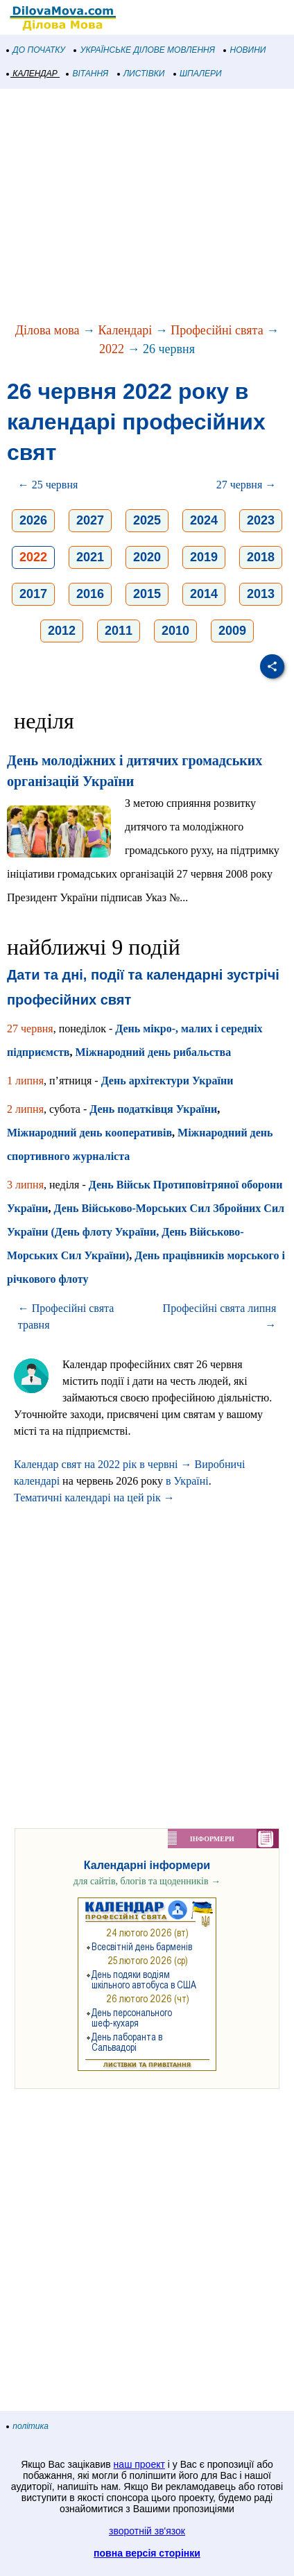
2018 (261, 557)
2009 (232, 631)
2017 (33, 594)
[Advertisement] (147, 207)
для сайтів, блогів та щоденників (147, 1881)
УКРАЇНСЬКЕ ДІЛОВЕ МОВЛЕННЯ (144, 50)
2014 (204, 594)
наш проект (139, 2464)
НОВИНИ (245, 50)
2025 (147, 520)
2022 (111, 349)
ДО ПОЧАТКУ (36, 50)
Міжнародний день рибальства (154, 1052)
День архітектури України (167, 1080)
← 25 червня (48, 485)
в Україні (187, 1481)
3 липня (25, 1185)
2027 (90, 520)
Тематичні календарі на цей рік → (94, 1497)
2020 (147, 557)
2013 (261, 594)
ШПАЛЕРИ (198, 73)
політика (28, 2426)
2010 (175, 631)
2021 (90, 557)
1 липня (25, 1080)
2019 (204, 557)
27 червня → (246, 485)
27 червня (30, 1028)
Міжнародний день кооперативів (89, 1132)
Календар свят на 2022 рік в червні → (103, 1464)
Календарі (125, 330)
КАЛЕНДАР (32, 73)
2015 (147, 594)
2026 (33, 520)
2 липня (25, 1109)
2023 (261, 520)
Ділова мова (47, 330)
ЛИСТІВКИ (141, 73)
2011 (118, 631)
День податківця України (153, 1109)
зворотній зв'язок (147, 2530)
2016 (90, 594)
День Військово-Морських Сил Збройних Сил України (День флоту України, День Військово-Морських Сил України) (145, 1231)
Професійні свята (217, 330)
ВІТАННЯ (87, 73)
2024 (204, 520)
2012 (62, 631)
